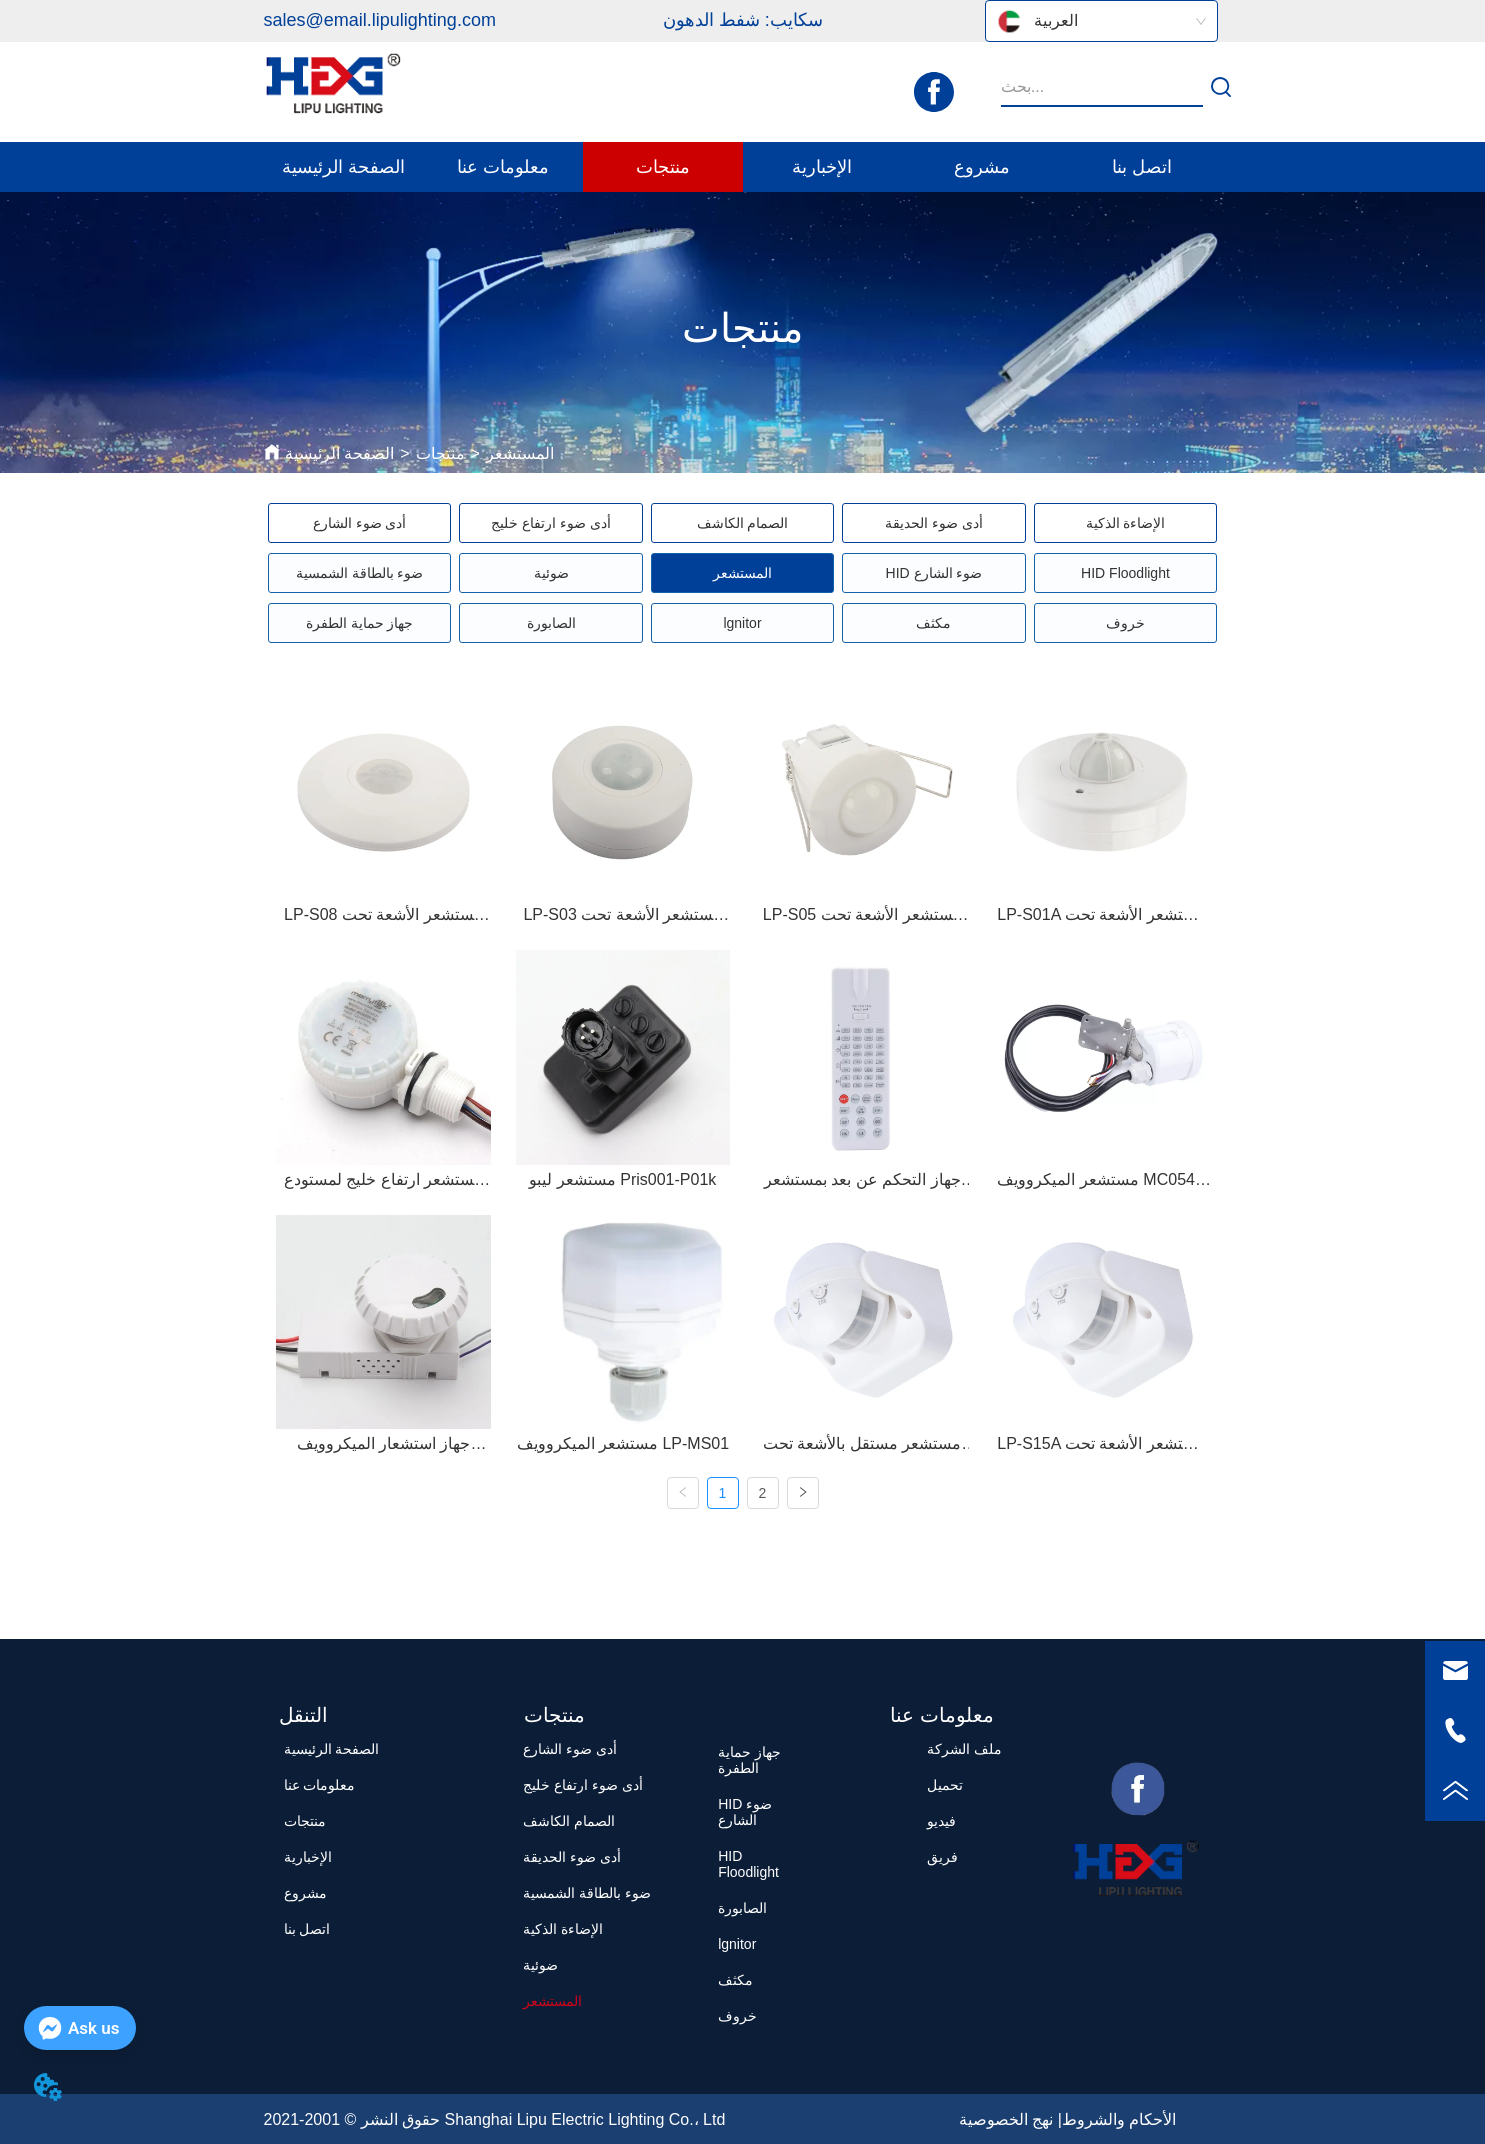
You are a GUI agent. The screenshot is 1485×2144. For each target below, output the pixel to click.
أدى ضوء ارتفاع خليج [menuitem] (551, 523)
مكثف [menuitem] (933, 623)
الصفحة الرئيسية (339, 453)
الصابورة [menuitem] (551, 623)
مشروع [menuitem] (982, 167)
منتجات (440, 453)
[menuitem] (503, 167)
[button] (503, 167)
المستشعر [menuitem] (742, 573)
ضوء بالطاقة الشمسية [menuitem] (360, 573)
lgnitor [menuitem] (742, 623)
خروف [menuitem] (1125, 623)
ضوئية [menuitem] (551, 573)
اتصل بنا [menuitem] (1142, 167)
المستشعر (520, 453)
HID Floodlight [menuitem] (1125, 573)
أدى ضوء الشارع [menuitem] (360, 523)
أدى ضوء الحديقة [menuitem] (934, 523)
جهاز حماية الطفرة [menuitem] (360, 623)
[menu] (743, 167)
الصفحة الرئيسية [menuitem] (343, 167)
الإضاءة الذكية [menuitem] (1126, 523)
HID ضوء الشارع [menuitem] (934, 573)
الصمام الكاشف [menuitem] (743, 523)
